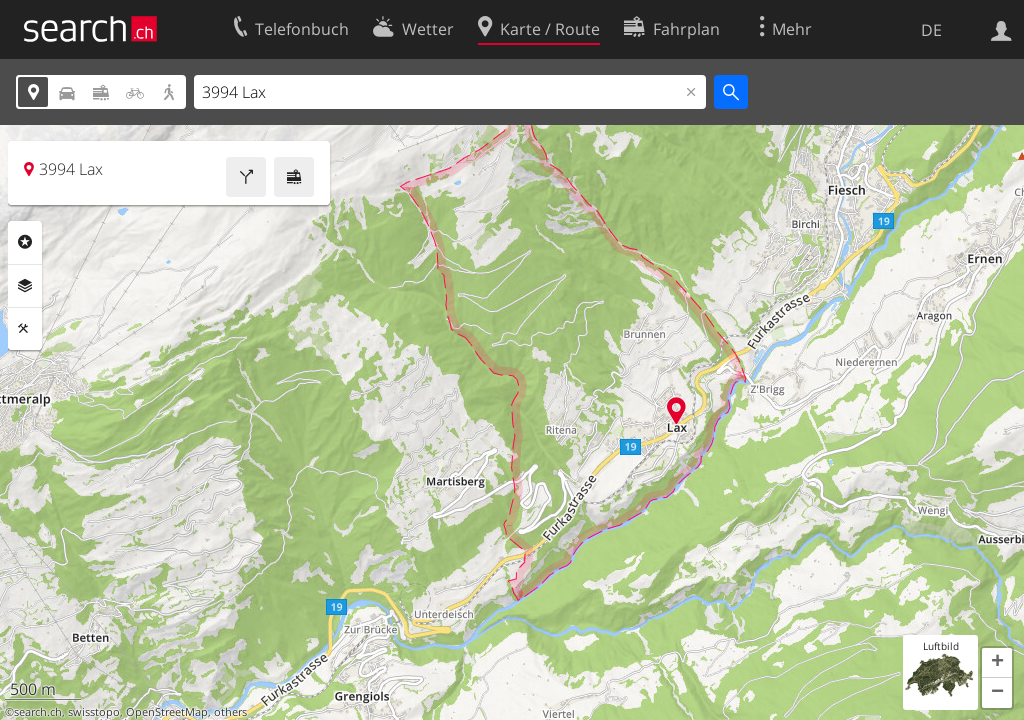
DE (931, 30)
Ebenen (25, 286)
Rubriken (25, 242)
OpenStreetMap (167, 712)
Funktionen (25, 329)
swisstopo (94, 712)
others (230, 712)
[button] (997, 663)
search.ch (38, 712)
